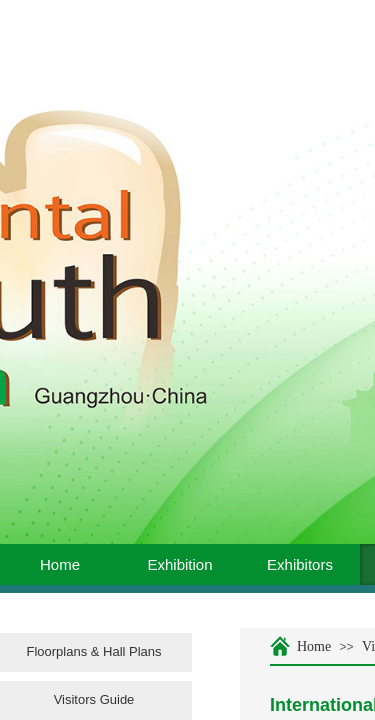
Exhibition (179, 564)
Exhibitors (300, 564)
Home (60, 564)
